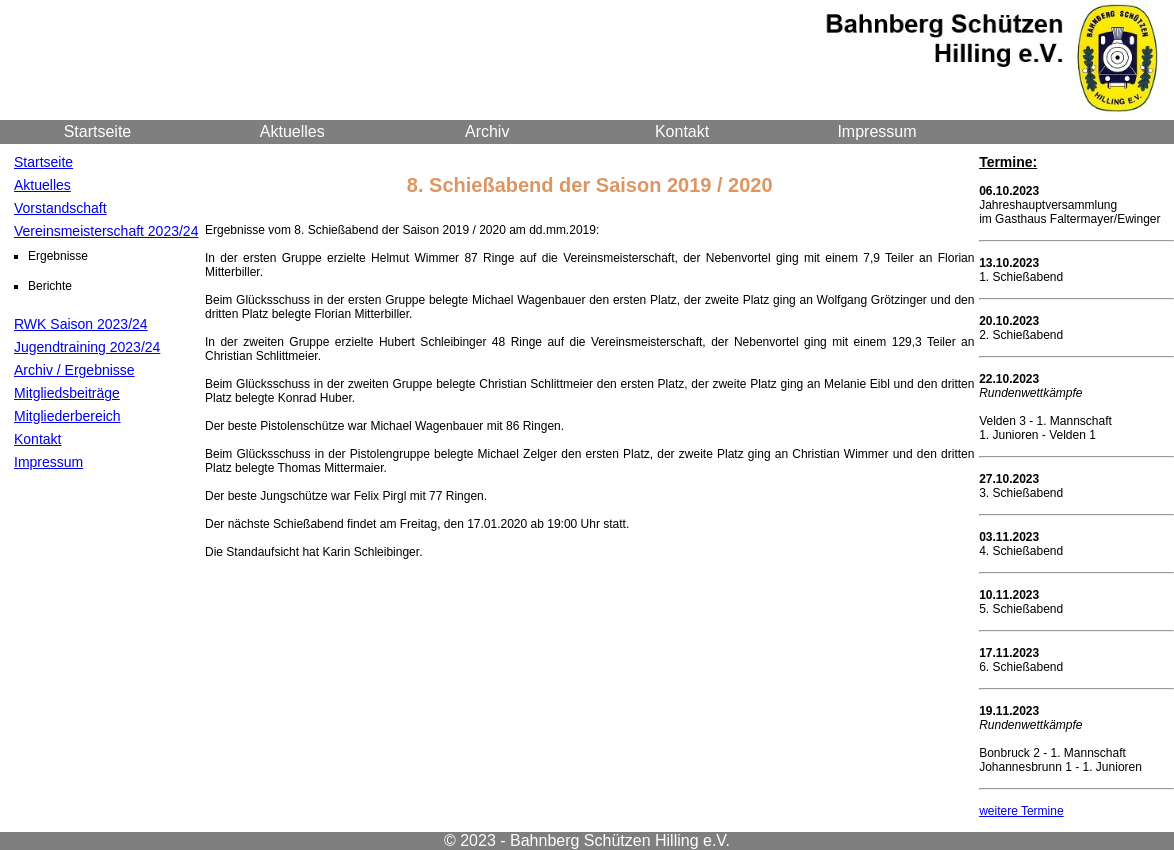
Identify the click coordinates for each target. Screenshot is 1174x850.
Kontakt (682, 131)
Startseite (98, 131)
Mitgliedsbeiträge (67, 393)
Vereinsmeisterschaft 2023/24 (106, 231)
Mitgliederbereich (67, 416)
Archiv (487, 131)
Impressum (876, 131)
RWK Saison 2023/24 (81, 324)
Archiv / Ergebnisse (74, 370)
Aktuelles (292, 131)
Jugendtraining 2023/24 (87, 347)
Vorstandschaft (60, 208)
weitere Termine (1021, 811)
